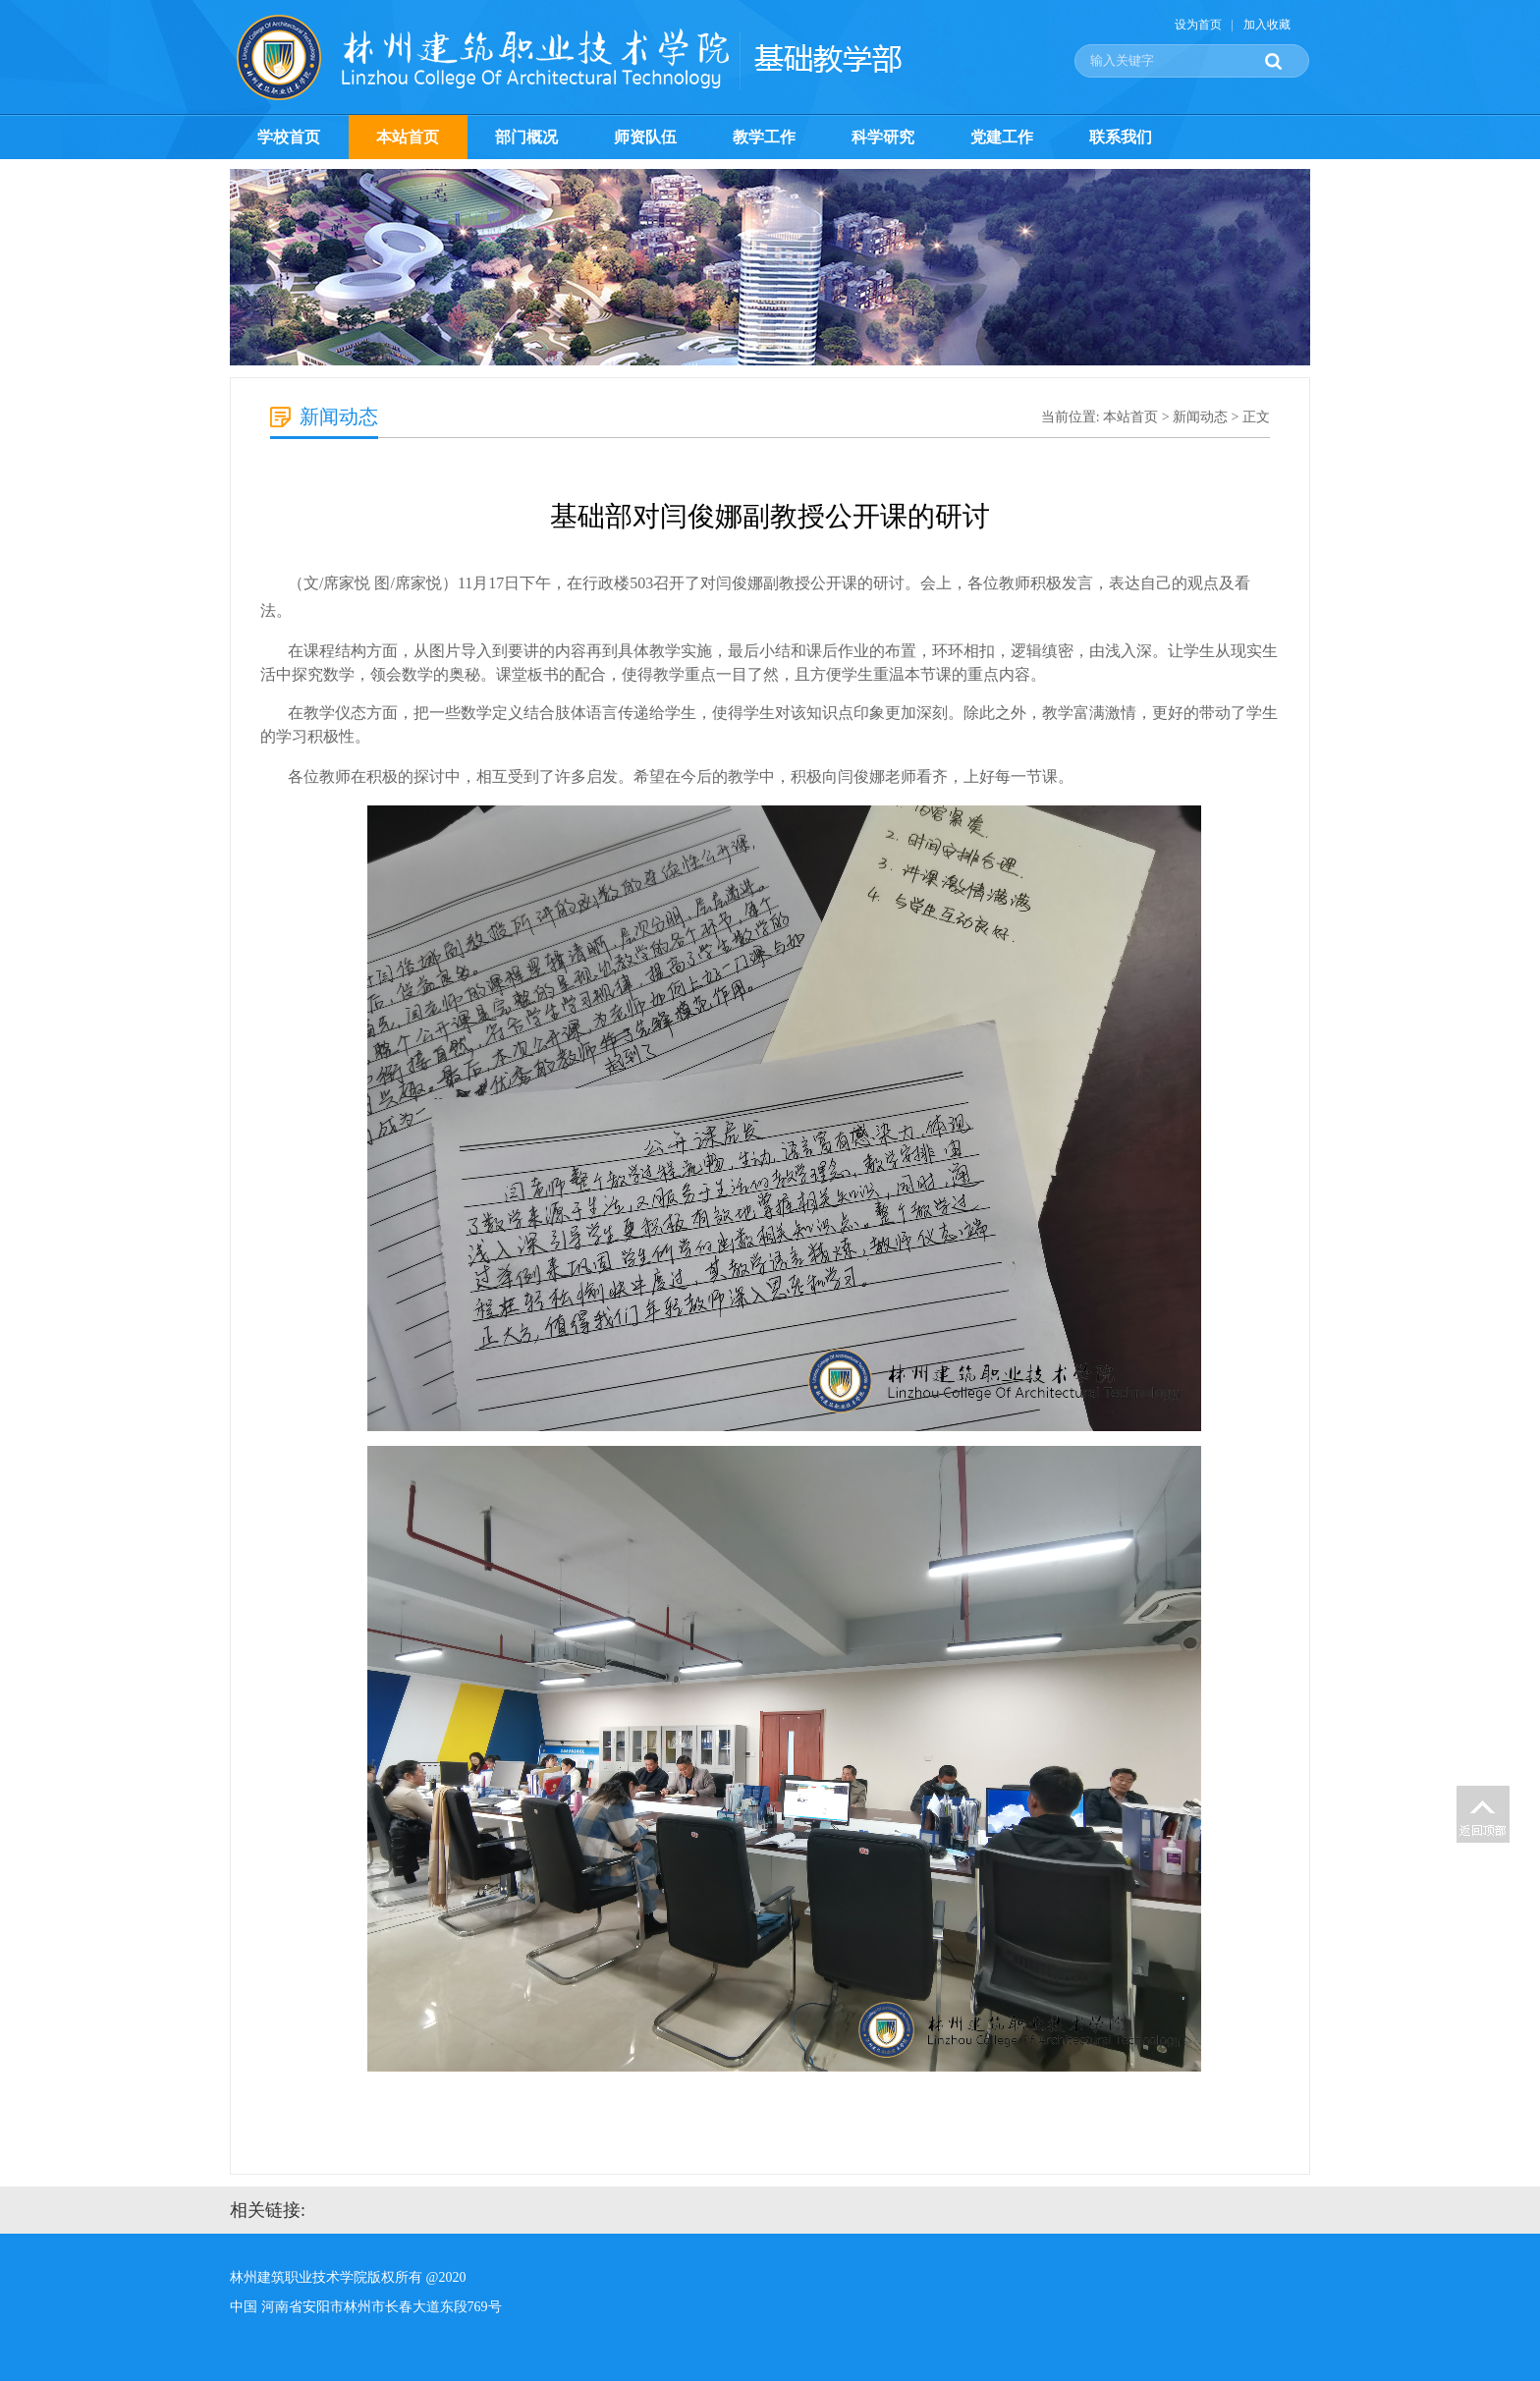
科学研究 (883, 137)
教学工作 (764, 137)
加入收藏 (1267, 24)
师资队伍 (645, 137)
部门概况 (526, 137)
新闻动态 (1200, 417)
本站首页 (407, 137)
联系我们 (1120, 137)
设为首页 (1198, 24)
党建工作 (1001, 137)
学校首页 (288, 137)
